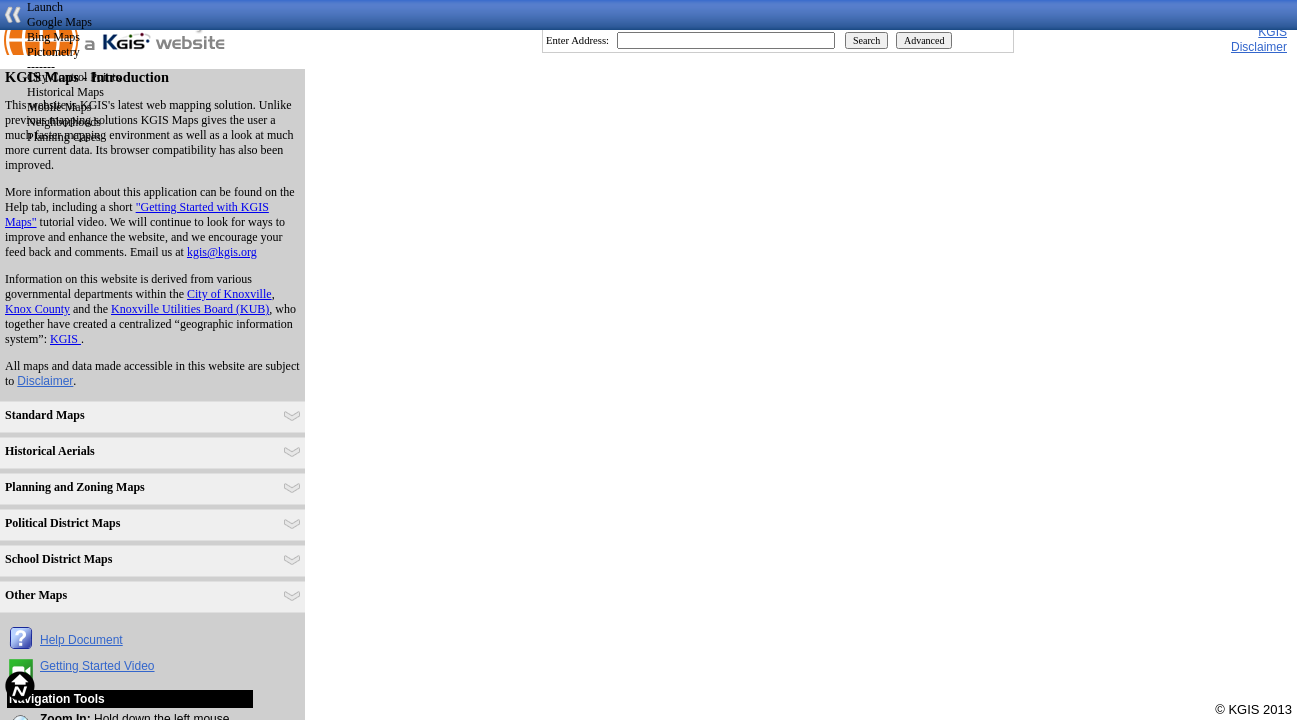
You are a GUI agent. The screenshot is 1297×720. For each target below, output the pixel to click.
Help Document (81, 640)
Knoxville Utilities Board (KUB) (190, 309)
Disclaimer (45, 381)
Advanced (924, 40)
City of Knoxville (229, 294)
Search (866, 40)
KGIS (1272, 32)
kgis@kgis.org (222, 252)
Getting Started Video (97, 666)
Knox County (37, 309)
